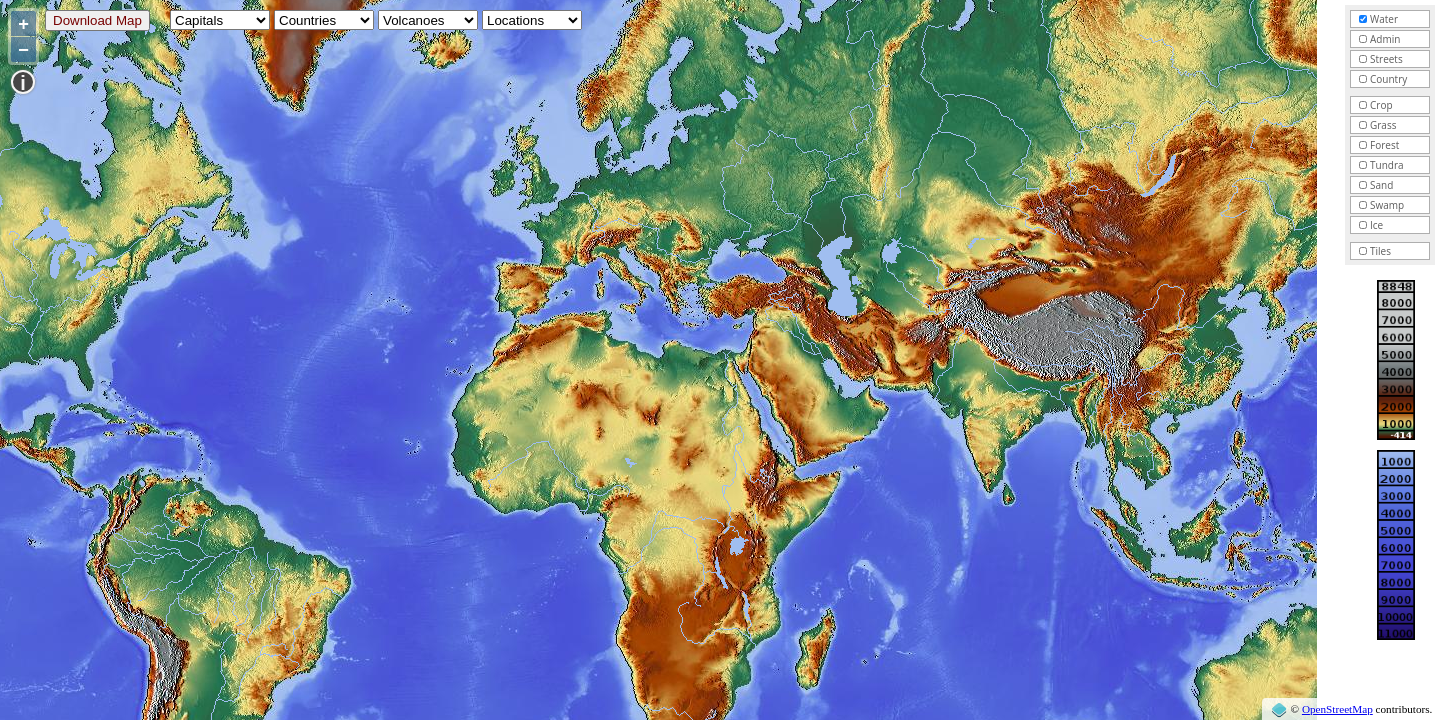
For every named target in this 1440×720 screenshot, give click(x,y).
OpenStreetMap (1337, 709)
